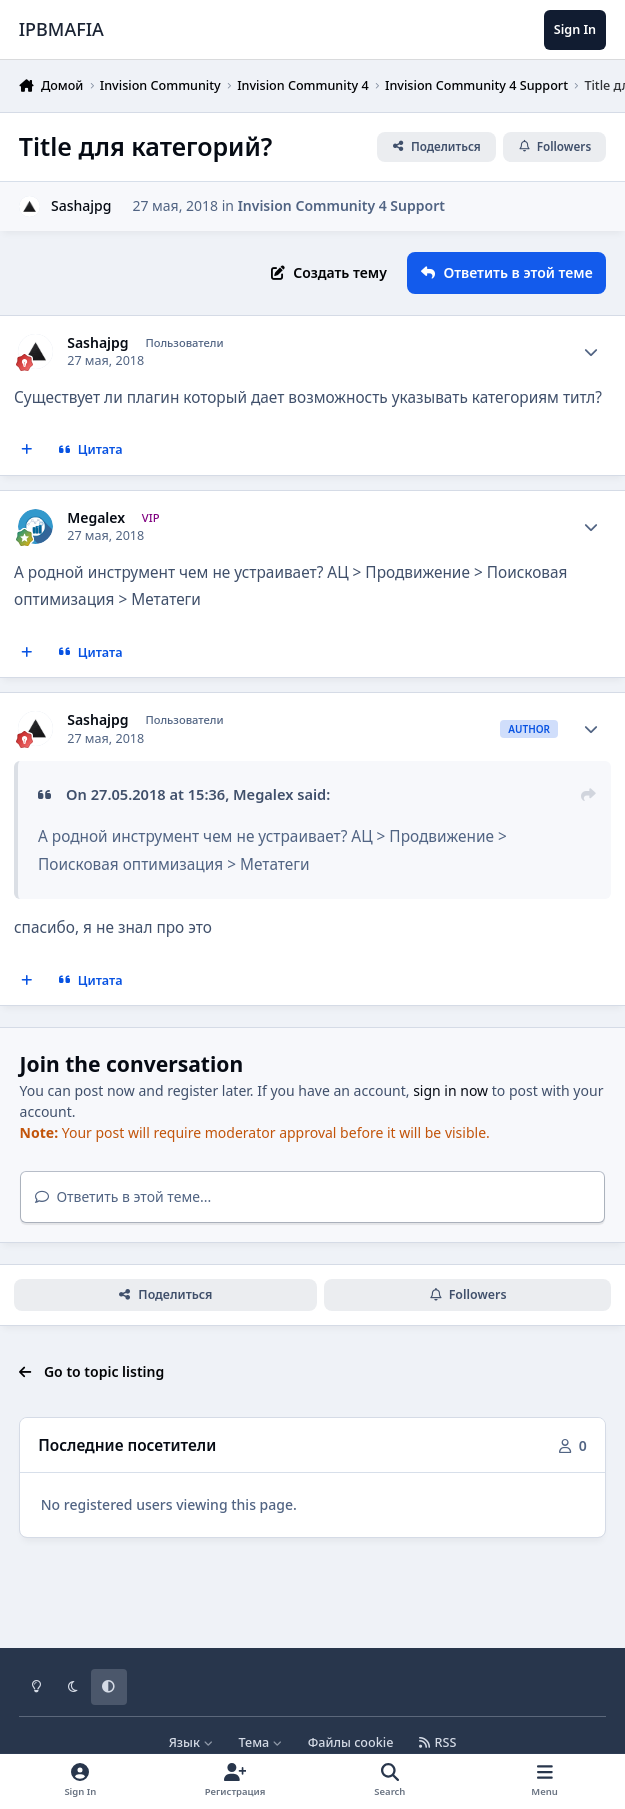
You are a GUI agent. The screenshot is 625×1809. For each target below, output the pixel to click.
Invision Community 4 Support (341, 205)
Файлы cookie (351, 1742)
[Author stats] (591, 352)
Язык (191, 1742)
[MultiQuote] (27, 450)
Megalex (96, 518)
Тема (261, 1742)
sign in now (450, 1090)
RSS (438, 1742)
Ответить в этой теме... (123, 1196)
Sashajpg (97, 343)
